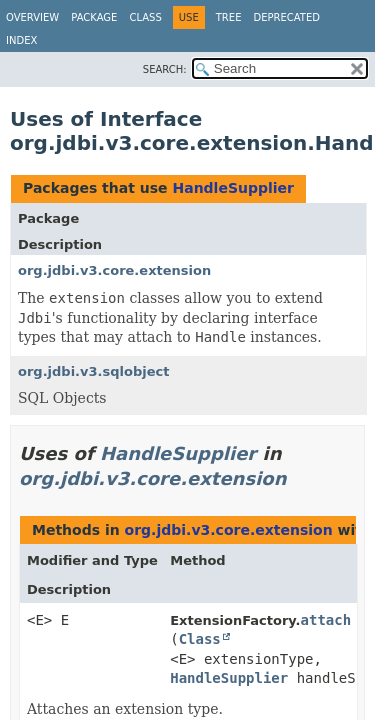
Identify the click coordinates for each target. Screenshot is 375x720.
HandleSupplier (233, 188)
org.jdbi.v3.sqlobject (93, 371)
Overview (32, 17)
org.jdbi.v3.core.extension (114, 270)
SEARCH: (165, 69)
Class (145, 17)
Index (21, 40)
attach (326, 620)
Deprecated (286, 17)
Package (94, 17)
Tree (229, 17)
